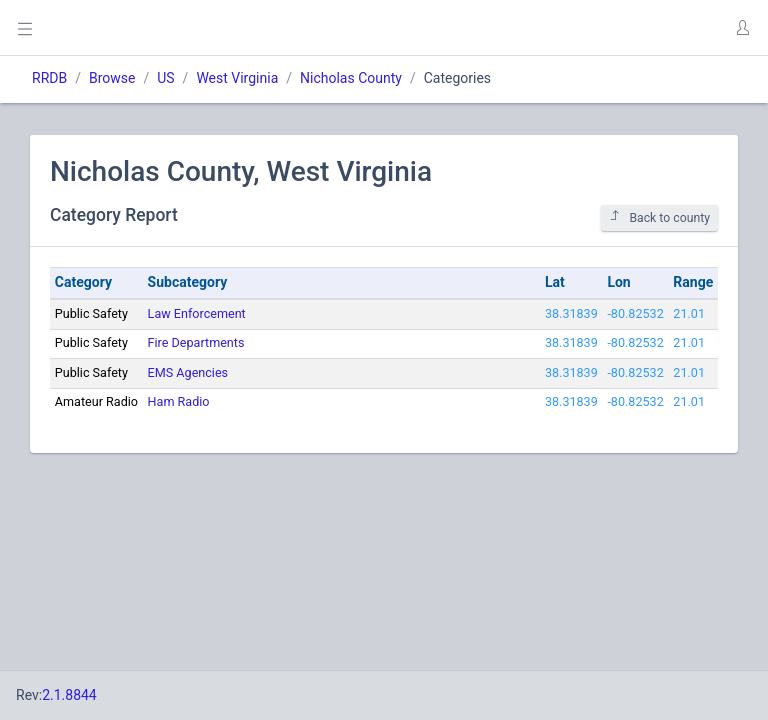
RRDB (49, 78)
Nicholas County (351, 78)
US (165, 78)
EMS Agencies (188, 372)
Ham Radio (179, 401)
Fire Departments (196, 342)
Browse (112, 78)
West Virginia (237, 78)
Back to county (659, 217)
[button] (742, 28)
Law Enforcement (197, 313)
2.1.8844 (69, 695)
